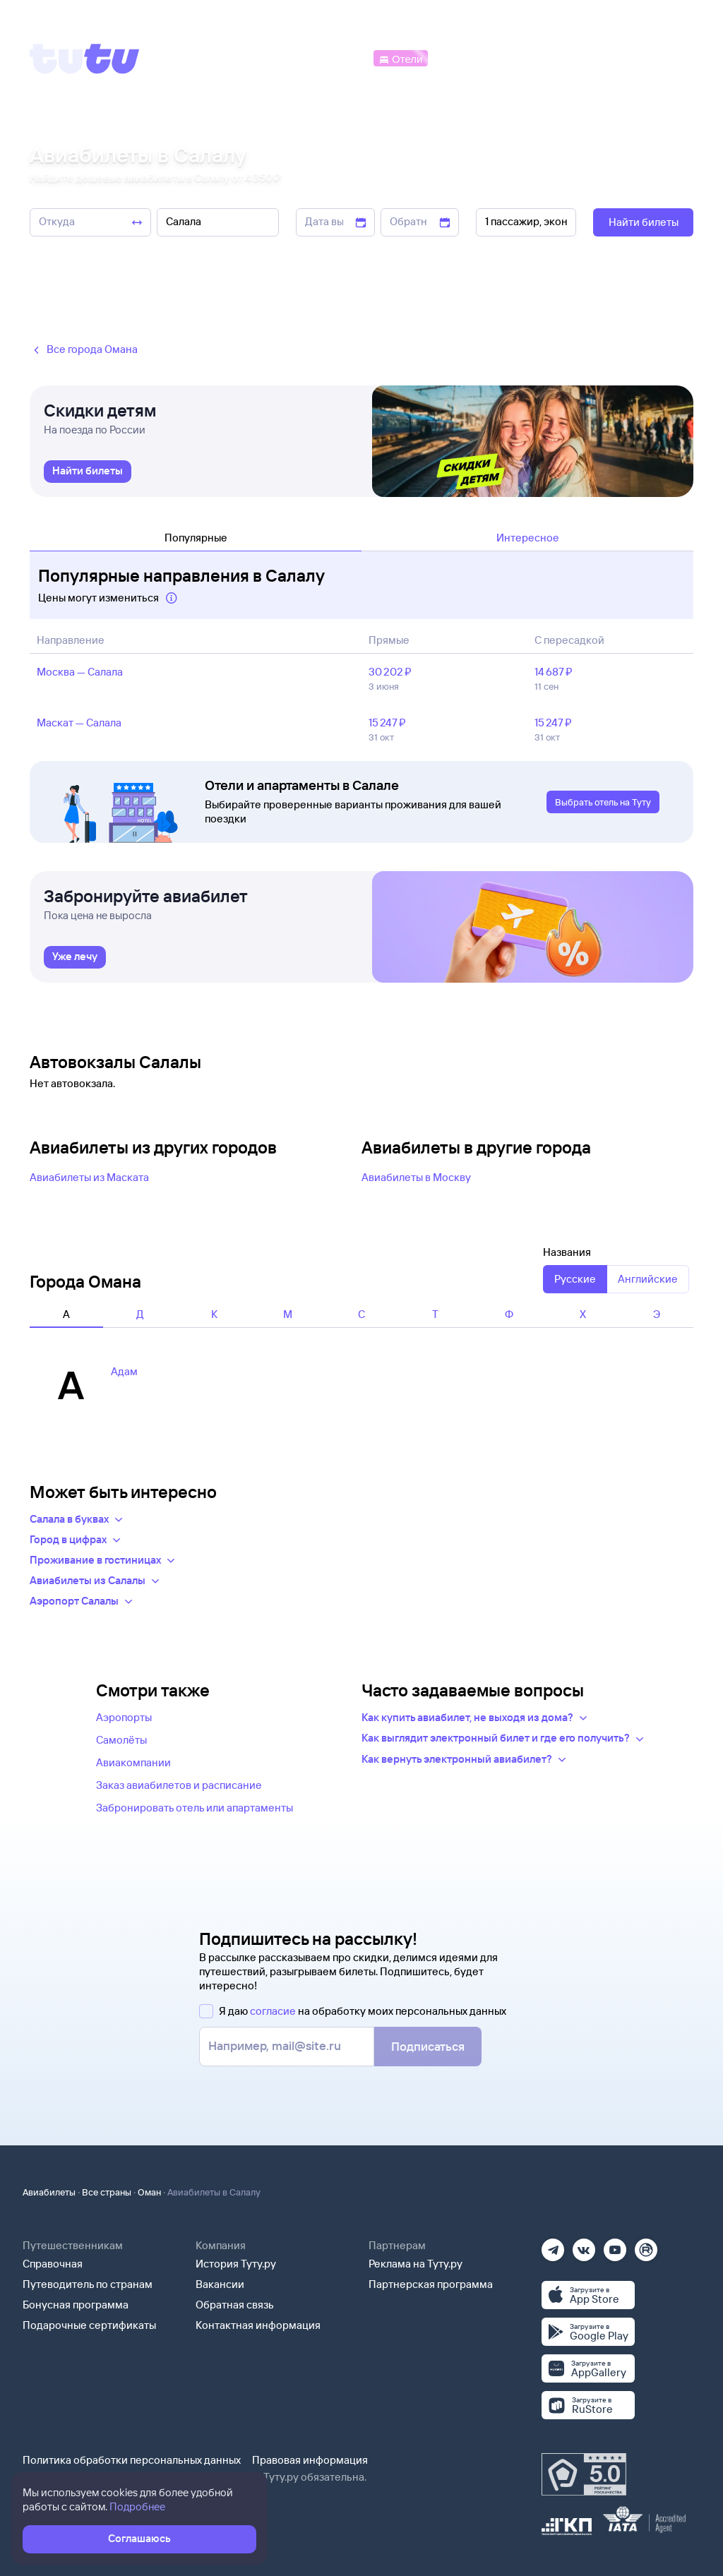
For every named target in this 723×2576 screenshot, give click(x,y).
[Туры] (526, 58)
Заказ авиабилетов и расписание (179, 1785)
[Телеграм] (553, 2245)
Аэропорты (124, 1717)
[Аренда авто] (589, 58)
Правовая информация (310, 2460)
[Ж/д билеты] (268, 58)
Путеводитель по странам (88, 2284)
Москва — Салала (80, 671)
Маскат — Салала (79, 722)
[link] (87, 471)
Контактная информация (258, 2325)
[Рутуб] (646, 2245)
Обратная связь (235, 2304)
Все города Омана (84, 349)
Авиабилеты (49, 2192)
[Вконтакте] (584, 2245)
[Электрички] (464, 58)
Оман (149, 2192)
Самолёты (121, 1740)
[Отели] (400, 58)
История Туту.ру (236, 2263)
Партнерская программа (431, 2284)
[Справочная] (663, 58)
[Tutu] (85, 58)
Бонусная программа (76, 2304)
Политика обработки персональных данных (132, 2460)
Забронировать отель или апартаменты (194, 1807)
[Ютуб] (615, 2245)
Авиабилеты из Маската (89, 1177)
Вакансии (220, 2284)
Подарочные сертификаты (89, 2325)
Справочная (53, 2263)
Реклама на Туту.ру (415, 2263)
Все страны (106, 2192)
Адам (124, 1371)
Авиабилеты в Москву (416, 1177)
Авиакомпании (133, 1762)
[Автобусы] (341, 58)
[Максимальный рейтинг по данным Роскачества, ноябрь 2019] (584, 2474)
